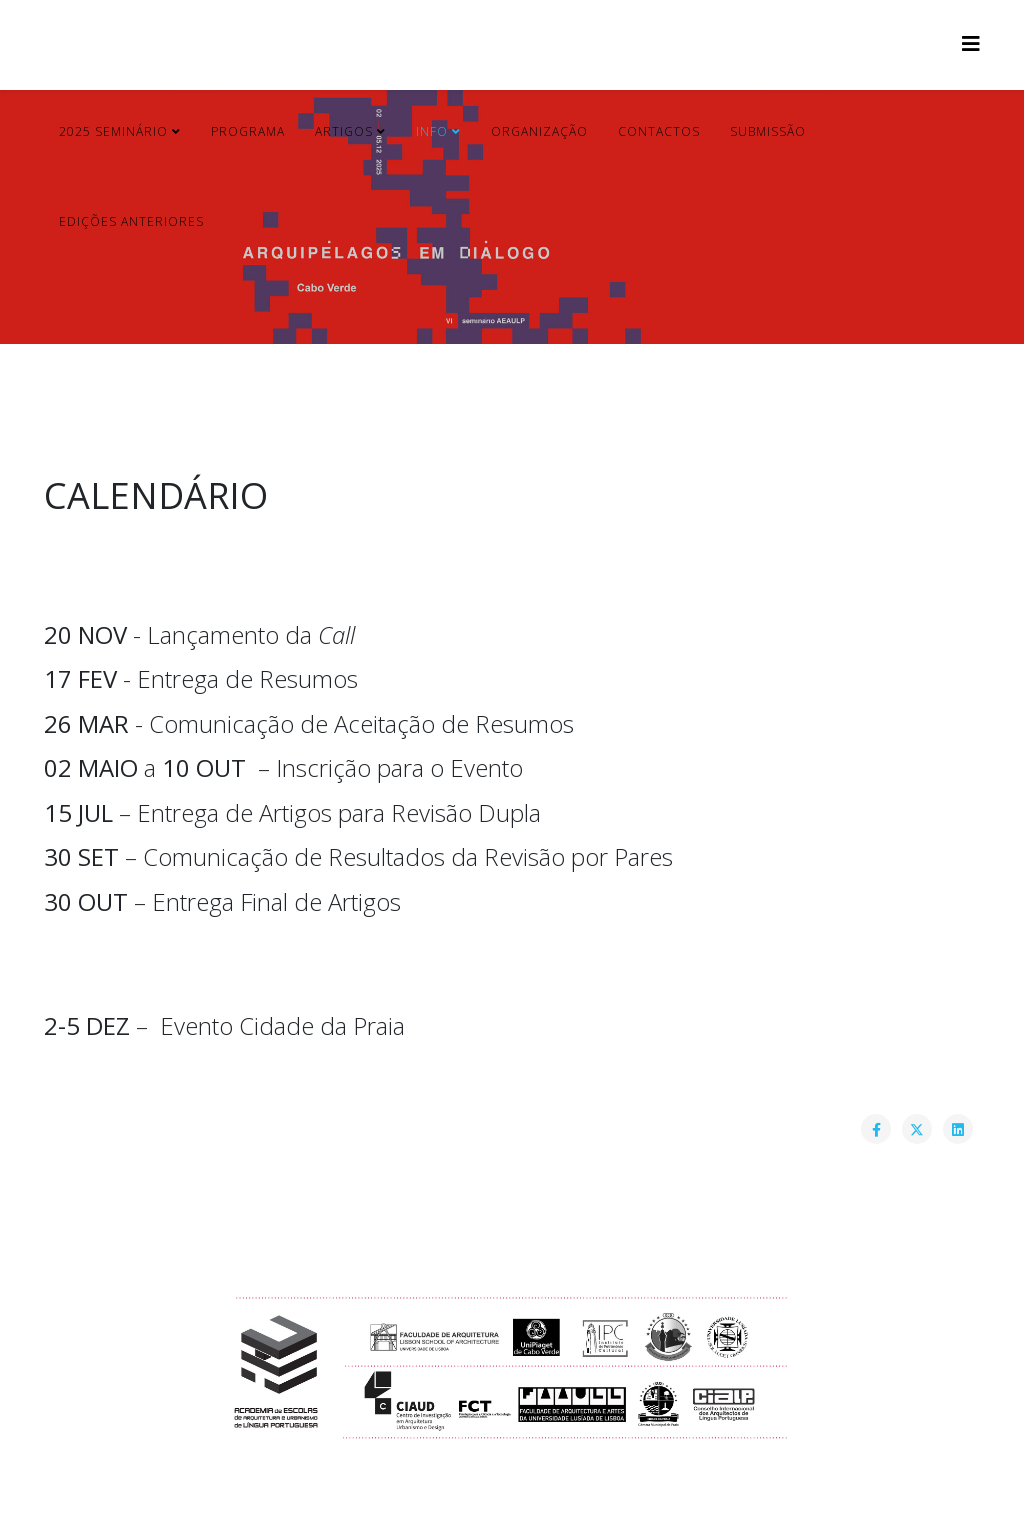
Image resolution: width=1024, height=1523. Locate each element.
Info (434, 131)
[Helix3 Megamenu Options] (971, 43)
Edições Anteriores (131, 221)
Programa (248, 131)
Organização (539, 131)
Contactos (659, 131)
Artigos (344, 131)
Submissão (768, 131)
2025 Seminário (115, 131)
